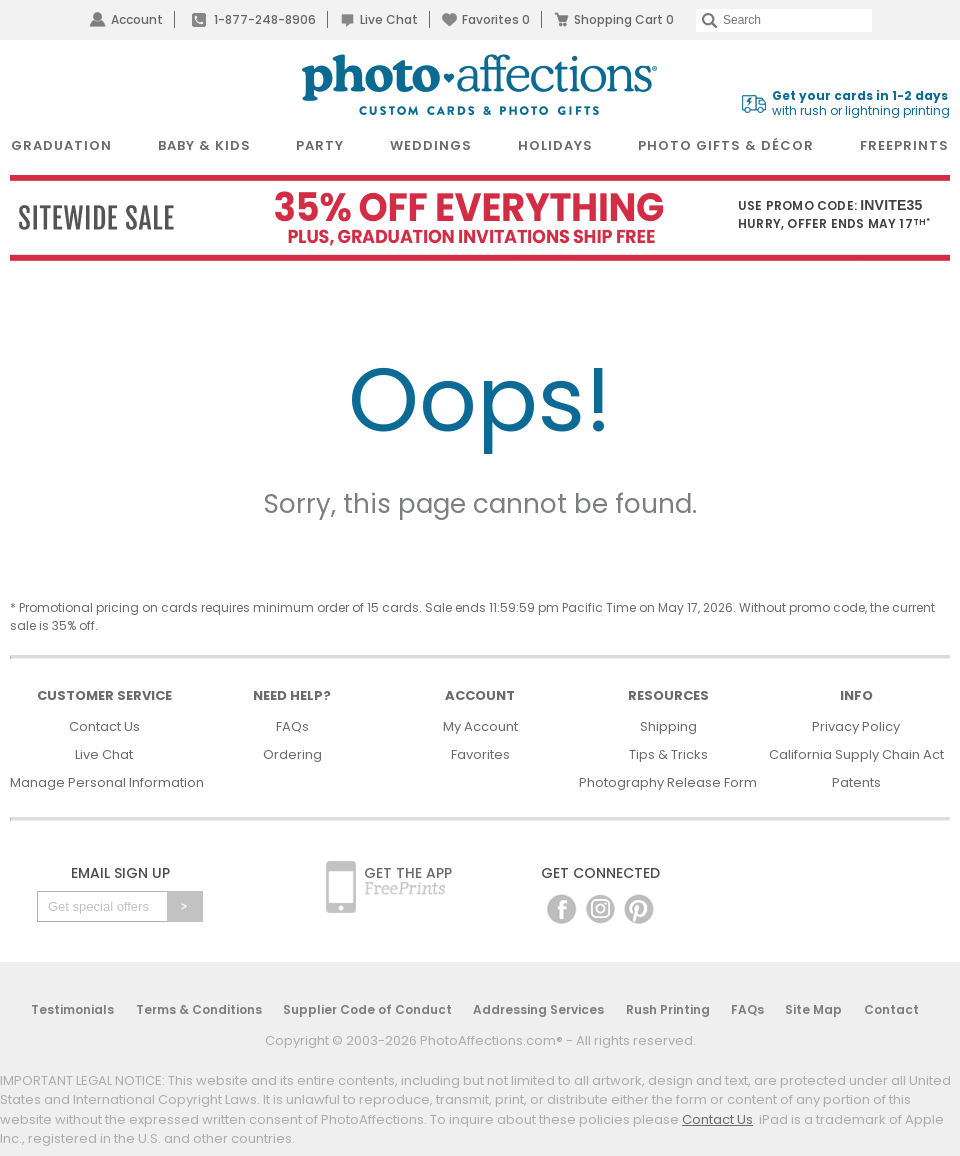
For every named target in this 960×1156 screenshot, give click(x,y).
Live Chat (389, 19)
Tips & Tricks (668, 754)
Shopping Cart (624, 19)
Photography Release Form (668, 782)
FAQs (292, 726)
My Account (480, 726)
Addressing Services (538, 1009)
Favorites (496, 19)
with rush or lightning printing (861, 103)
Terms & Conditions (199, 1009)
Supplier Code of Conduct (367, 1009)
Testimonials (72, 1009)
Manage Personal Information (107, 782)
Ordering (292, 754)
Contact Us (104, 726)
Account (137, 19)
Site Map (813, 1009)
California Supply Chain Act (856, 754)
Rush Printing (668, 1009)
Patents (856, 782)
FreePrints (904, 145)
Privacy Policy (856, 726)
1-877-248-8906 (265, 19)
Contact (891, 1009)
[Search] (784, 20)
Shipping (668, 726)
